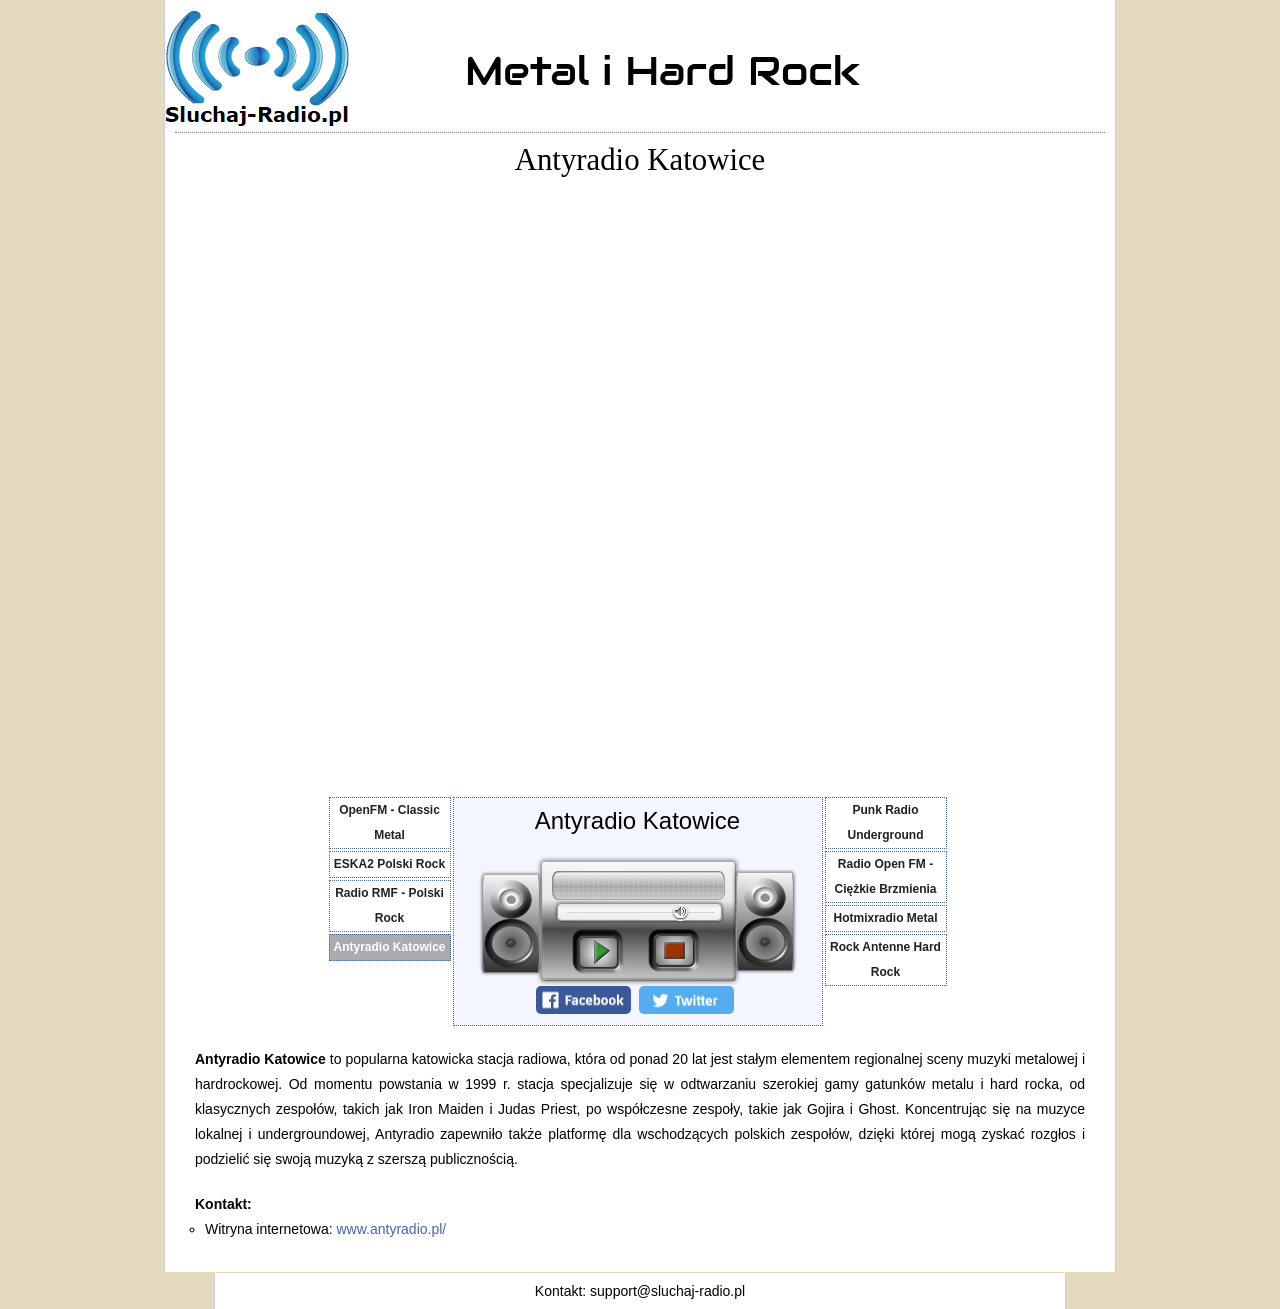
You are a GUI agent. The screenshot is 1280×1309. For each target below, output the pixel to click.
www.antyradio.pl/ (392, 1229)
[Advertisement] (255, 478)
